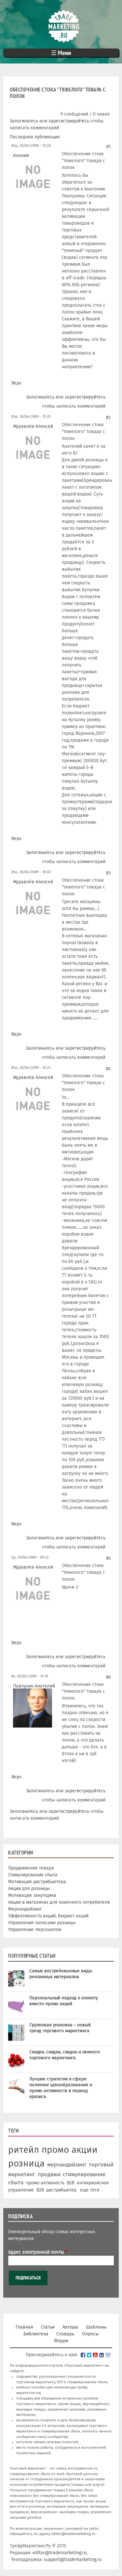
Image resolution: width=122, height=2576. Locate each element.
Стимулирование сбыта (33, 1875)
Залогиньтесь (24, 121)
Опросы (90, 2334)
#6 (108, 1677)
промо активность (45, 2183)
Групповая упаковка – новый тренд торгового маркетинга (59, 2028)
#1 (108, 146)
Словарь (65, 2334)
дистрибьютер (61, 2190)
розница (26, 2163)
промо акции (70, 2149)
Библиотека (35, 2334)
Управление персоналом (34, 1929)
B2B (70, 2183)
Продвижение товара (31, 1868)
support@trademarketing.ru (73, 2559)
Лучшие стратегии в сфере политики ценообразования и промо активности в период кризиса (60, 2088)
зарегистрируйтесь (68, 121)
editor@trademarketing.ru (73, 2534)
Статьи (48, 2327)
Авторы (70, 2327)
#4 (108, 1068)
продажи (49, 2174)
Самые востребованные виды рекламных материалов (60, 1974)
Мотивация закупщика (32, 1895)
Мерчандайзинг (25, 1909)
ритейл (23, 2149)
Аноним (21, 155)
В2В (40, 2190)
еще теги (89, 2190)
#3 (108, 873)
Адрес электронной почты (37, 2252)
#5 (108, 1558)
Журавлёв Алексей (33, 426)
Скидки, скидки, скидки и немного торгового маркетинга (64, 2055)
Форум (61, 2341)
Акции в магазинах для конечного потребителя (59, 1902)
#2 (108, 417)
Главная (24, 2327)
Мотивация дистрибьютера (37, 1881)
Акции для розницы (29, 1888)
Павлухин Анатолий (34, 1686)
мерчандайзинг (67, 2164)
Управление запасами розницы (41, 1922)
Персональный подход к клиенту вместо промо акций (63, 2001)
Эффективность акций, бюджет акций (48, 1916)
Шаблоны (96, 2327)
